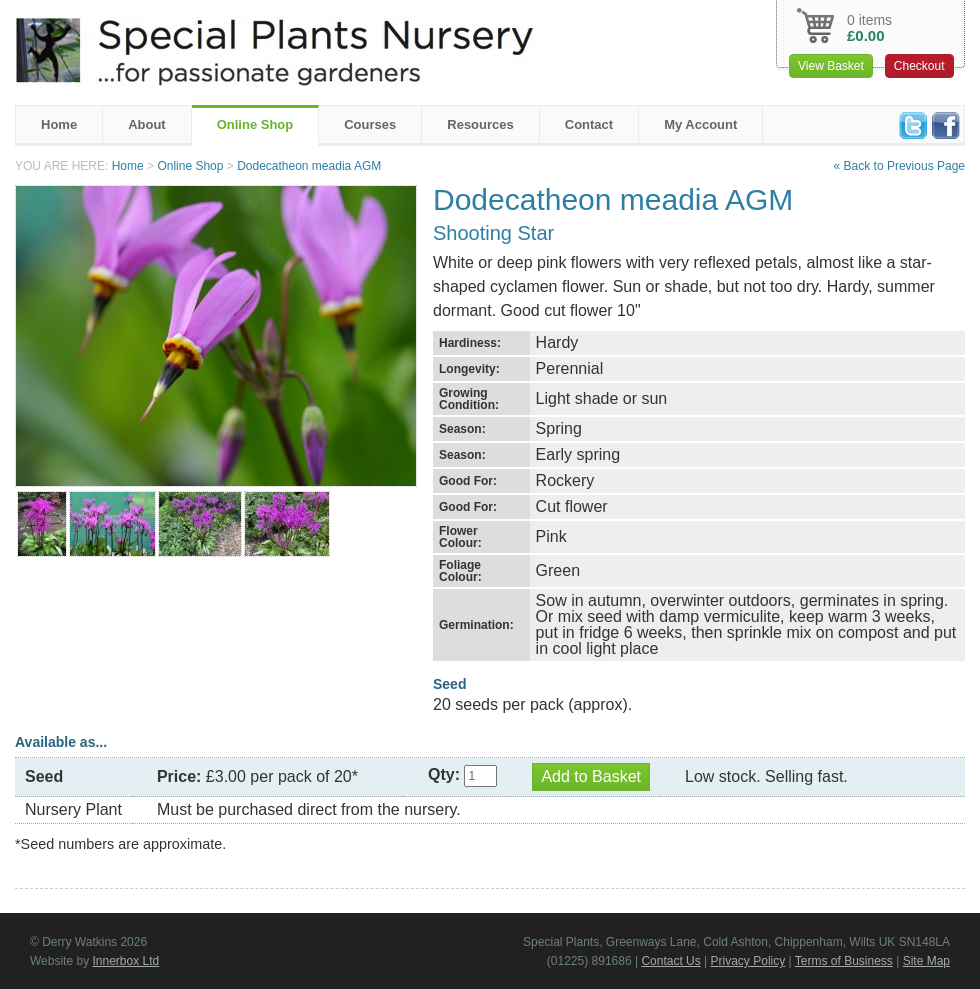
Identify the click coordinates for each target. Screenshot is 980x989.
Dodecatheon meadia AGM (309, 166)
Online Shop (255, 124)
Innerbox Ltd (125, 961)
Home (59, 124)
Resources (480, 124)
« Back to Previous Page (899, 166)
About (147, 124)
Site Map (926, 961)
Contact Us (670, 961)
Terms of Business (844, 961)
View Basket (831, 66)
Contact (589, 124)
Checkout (919, 66)
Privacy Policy (748, 961)
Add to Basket (591, 776)
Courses (370, 124)
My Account (700, 124)
